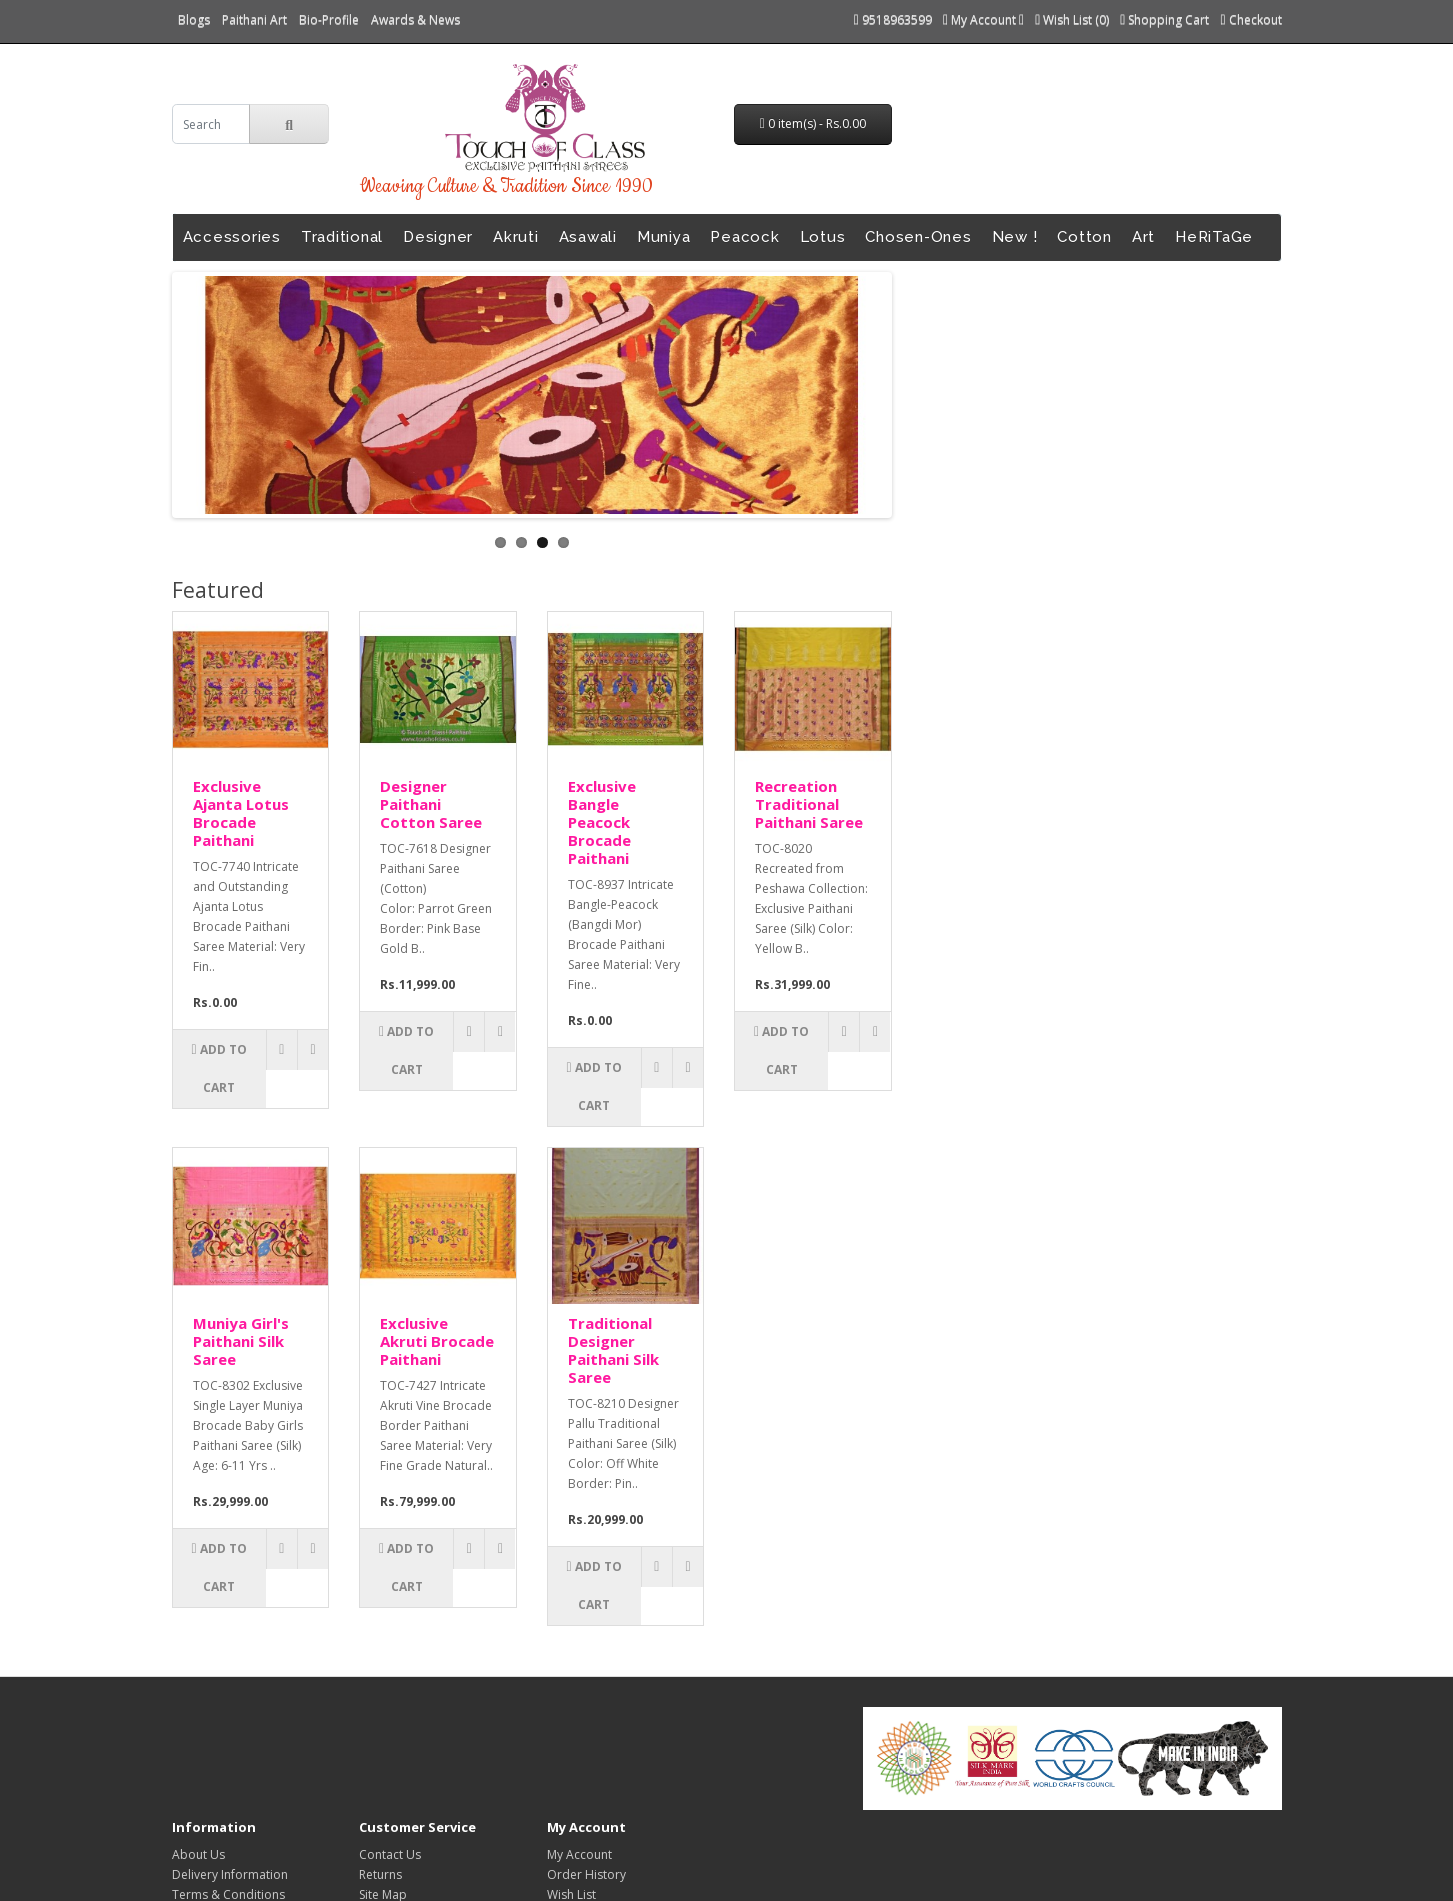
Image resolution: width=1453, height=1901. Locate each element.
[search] (211, 124)
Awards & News (415, 19)
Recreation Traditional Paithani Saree (809, 804)
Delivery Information (230, 1874)
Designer (438, 237)
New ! (1015, 237)
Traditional (342, 237)
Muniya (664, 237)
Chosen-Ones (918, 237)
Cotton (1084, 237)
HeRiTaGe (1214, 237)
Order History (586, 1874)
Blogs (194, 19)
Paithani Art (254, 19)
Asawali (588, 237)
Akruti (516, 237)
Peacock (744, 237)
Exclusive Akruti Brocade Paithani (437, 1341)
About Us (198, 1854)
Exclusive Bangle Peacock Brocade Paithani (602, 822)
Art (1143, 237)
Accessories (232, 237)
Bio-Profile (329, 19)
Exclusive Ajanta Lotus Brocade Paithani (241, 813)
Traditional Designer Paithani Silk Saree (613, 1350)
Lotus (823, 237)
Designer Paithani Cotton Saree (431, 804)
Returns (380, 1874)
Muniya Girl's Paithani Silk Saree (241, 1341)
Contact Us (390, 1854)
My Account (579, 1854)
